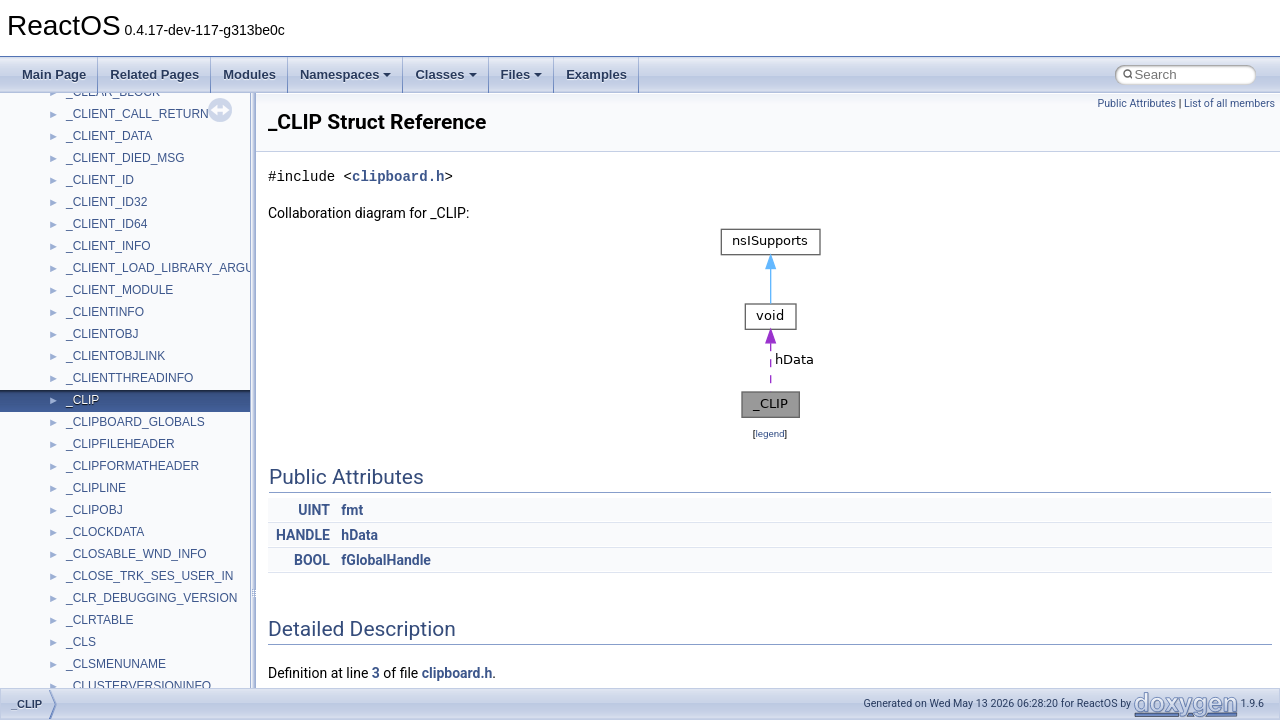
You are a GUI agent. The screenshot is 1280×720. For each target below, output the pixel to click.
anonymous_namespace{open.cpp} (160, 519)
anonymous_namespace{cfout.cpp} (159, 343)
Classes (445, 74)
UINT (314, 510)
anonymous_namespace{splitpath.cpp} (169, 563)
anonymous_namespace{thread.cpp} (163, 607)
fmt (352, 510)
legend (769, 433)
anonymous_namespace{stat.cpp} (156, 585)
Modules (249, 74)
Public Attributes (1136, 103)
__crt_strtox (97, 233)
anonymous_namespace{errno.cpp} (160, 387)
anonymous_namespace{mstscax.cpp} (168, 497)
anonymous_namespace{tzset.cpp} (159, 629)
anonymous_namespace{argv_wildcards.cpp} (186, 321)
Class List (76, 167)
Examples (596, 74)
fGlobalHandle (386, 560)
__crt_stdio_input (111, 189)
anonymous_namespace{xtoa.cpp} (158, 673)
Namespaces (346, 74)
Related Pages (154, 74)
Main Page (54, 74)
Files (522, 74)
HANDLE (303, 535)
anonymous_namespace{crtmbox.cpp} (168, 365)
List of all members (1229, 103)
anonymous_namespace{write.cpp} (159, 651)
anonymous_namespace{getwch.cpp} (165, 453)
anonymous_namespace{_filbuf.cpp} (162, 299)
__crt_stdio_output (115, 211)
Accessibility (98, 255)
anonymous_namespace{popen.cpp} (163, 541)
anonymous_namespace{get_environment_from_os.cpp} (216, 409)
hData (359, 535)
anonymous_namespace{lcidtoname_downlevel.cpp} (206, 475)
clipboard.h (398, 176)
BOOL (312, 560)
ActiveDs (89, 277)
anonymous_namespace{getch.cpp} (161, 431)
